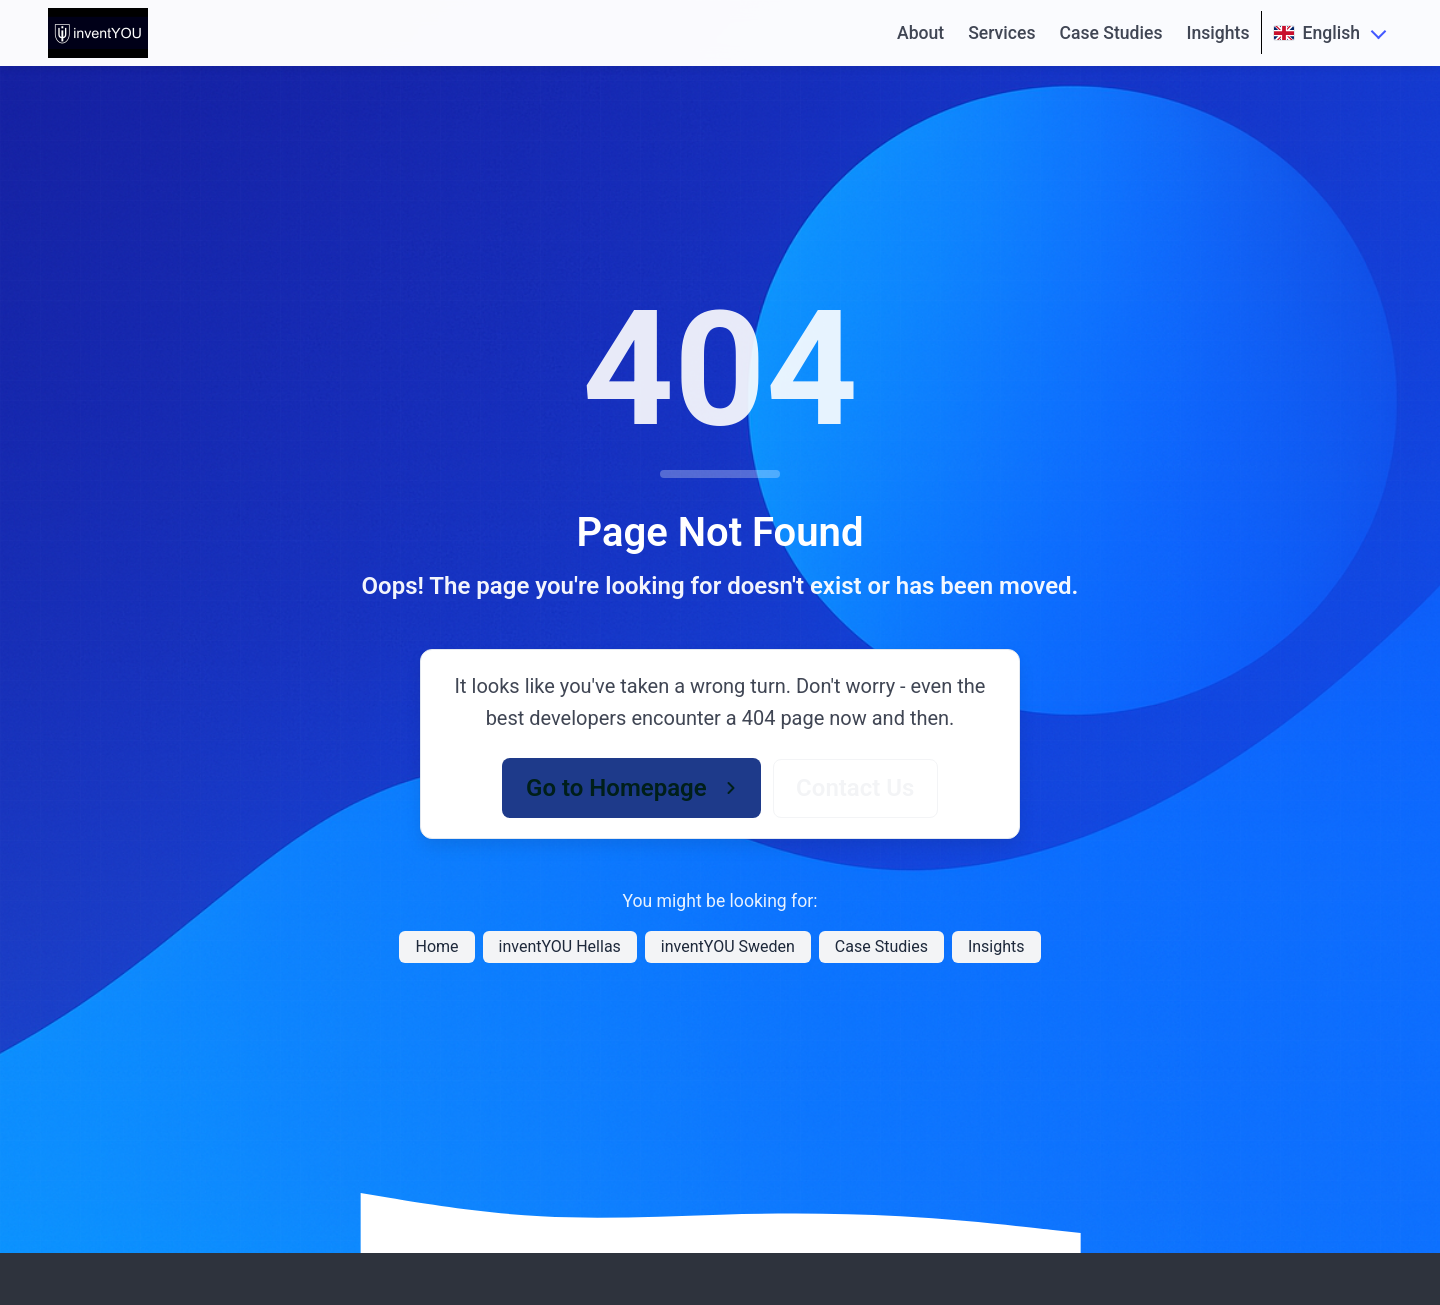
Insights (1218, 33)
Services (1001, 33)
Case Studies (1111, 33)
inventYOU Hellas (560, 946)
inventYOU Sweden (728, 946)
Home (436, 946)
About (920, 33)
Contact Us (855, 788)
